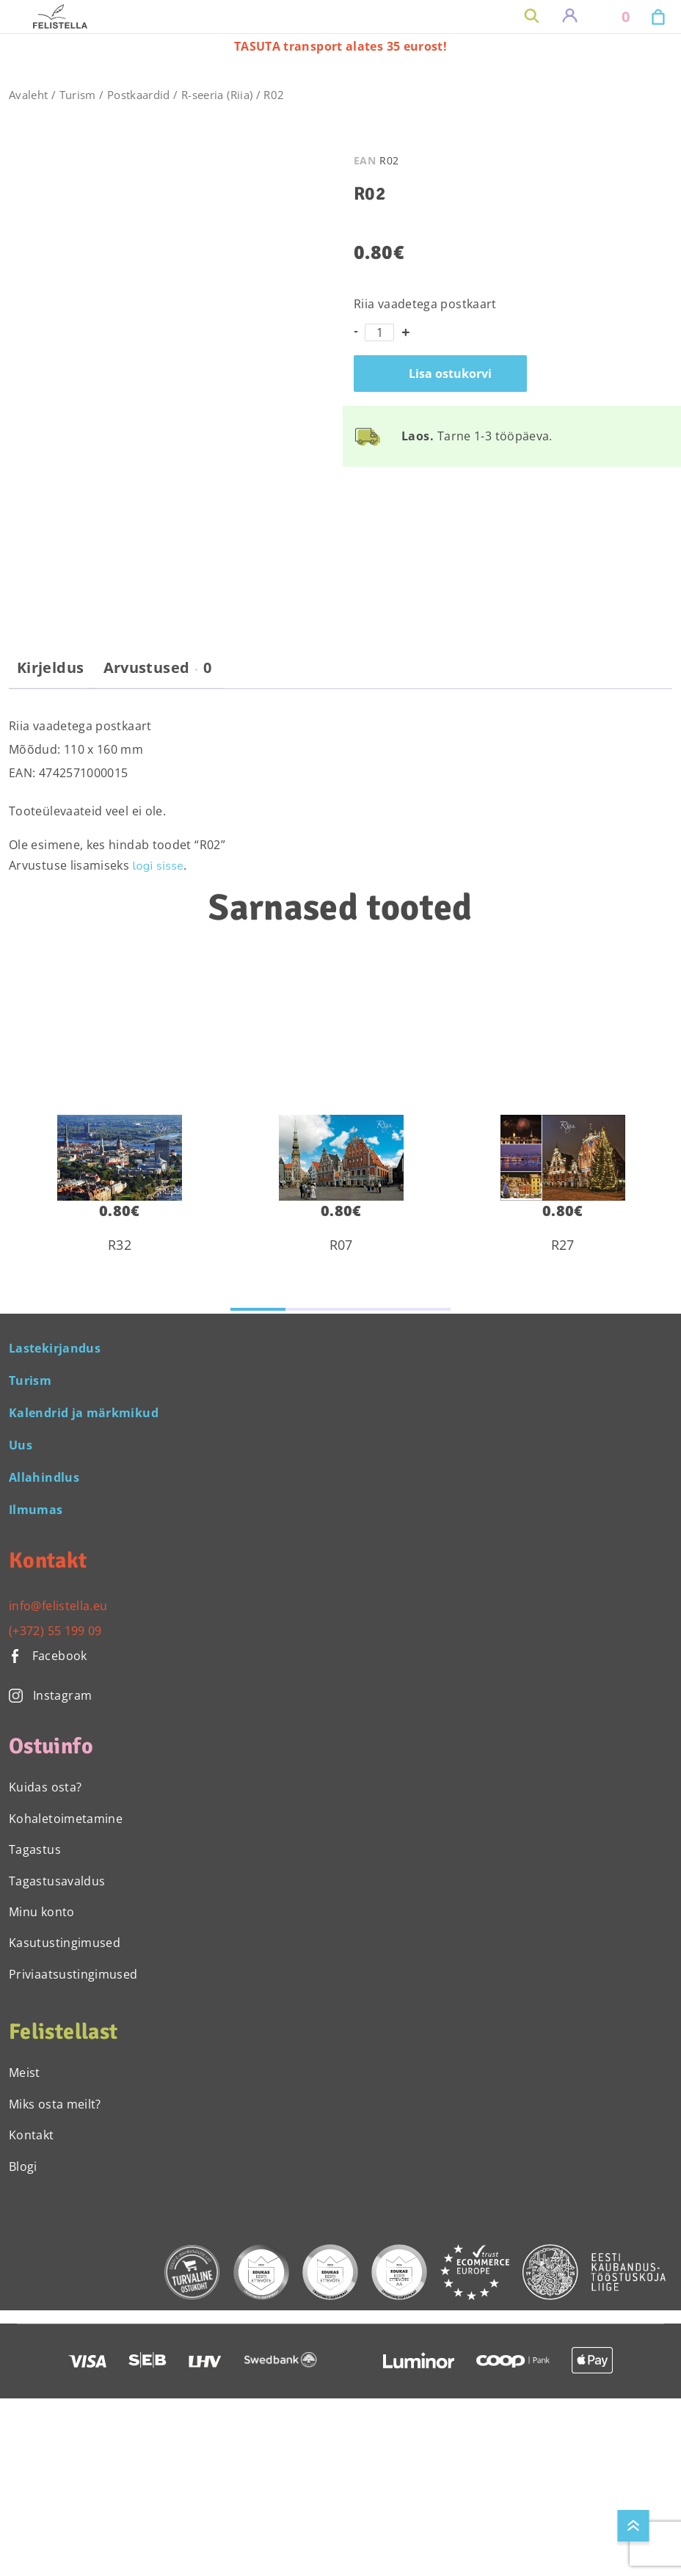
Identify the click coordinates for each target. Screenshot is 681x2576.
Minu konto (42, 1912)
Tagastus (35, 1849)
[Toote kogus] (379, 332)
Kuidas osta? (45, 1787)
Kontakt (31, 2135)
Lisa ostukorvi (450, 373)
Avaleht (28, 94)
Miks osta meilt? (55, 2104)
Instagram (50, 1695)
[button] (257, 1309)
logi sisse (158, 866)
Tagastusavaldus (57, 1881)
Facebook (48, 1656)
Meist (24, 2072)
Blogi (23, 2166)
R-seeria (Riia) (216, 94)
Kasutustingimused (64, 1943)
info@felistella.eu (58, 1606)
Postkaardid (138, 94)
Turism (77, 94)
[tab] (50, 673)
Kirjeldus (50, 667)
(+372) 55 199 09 (55, 1631)
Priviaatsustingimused (73, 1974)
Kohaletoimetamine (66, 1819)
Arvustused (157, 667)
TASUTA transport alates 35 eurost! (340, 46)
